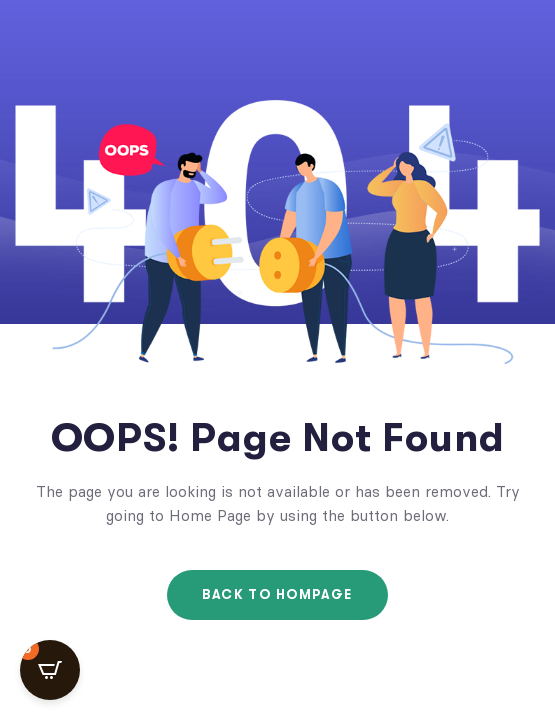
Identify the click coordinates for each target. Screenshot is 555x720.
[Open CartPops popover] (50, 670)
